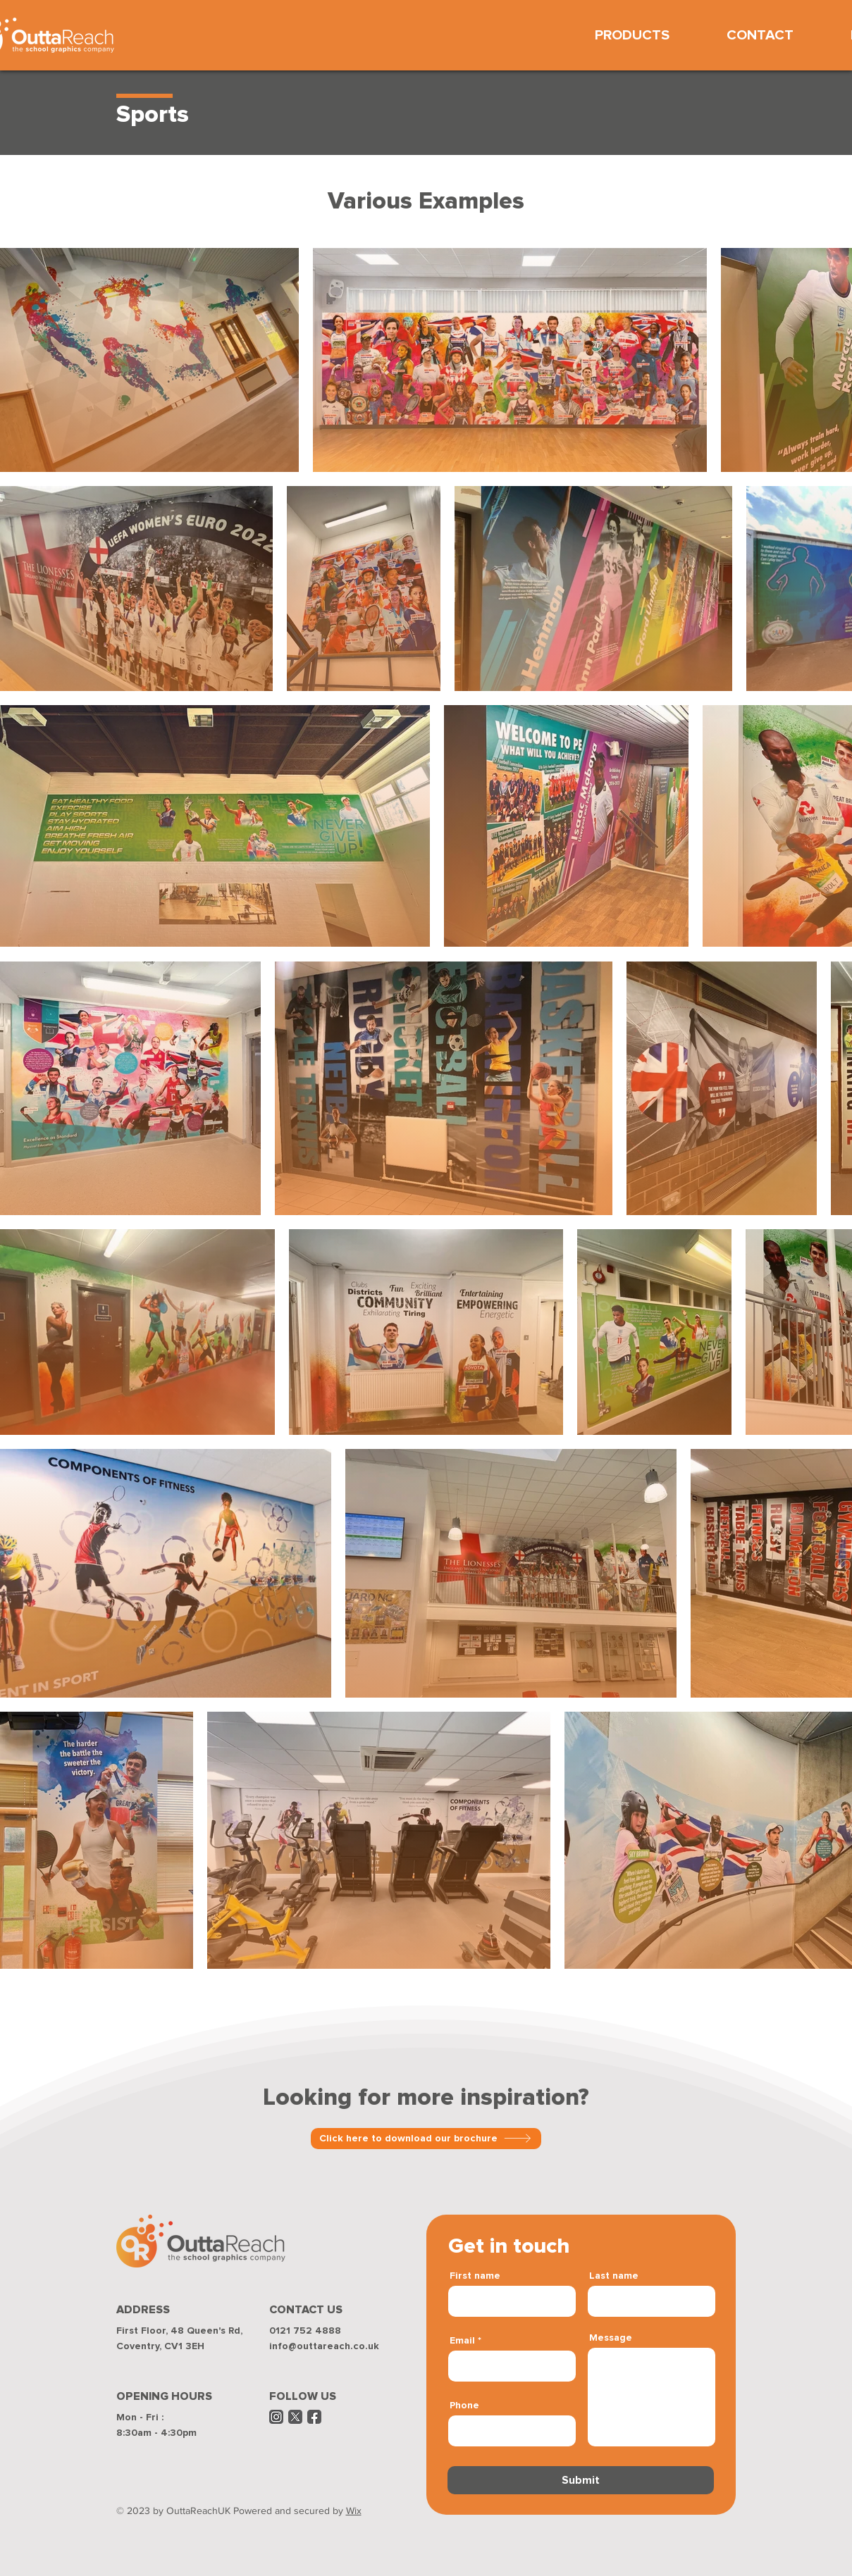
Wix (354, 2510)
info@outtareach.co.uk (324, 2346)
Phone (464, 2405)
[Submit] (580, 2480)
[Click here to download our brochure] (426, 2138)
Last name (613, 2276)
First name (475, 2276)
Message (610, 2338)
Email (462, 2341)
